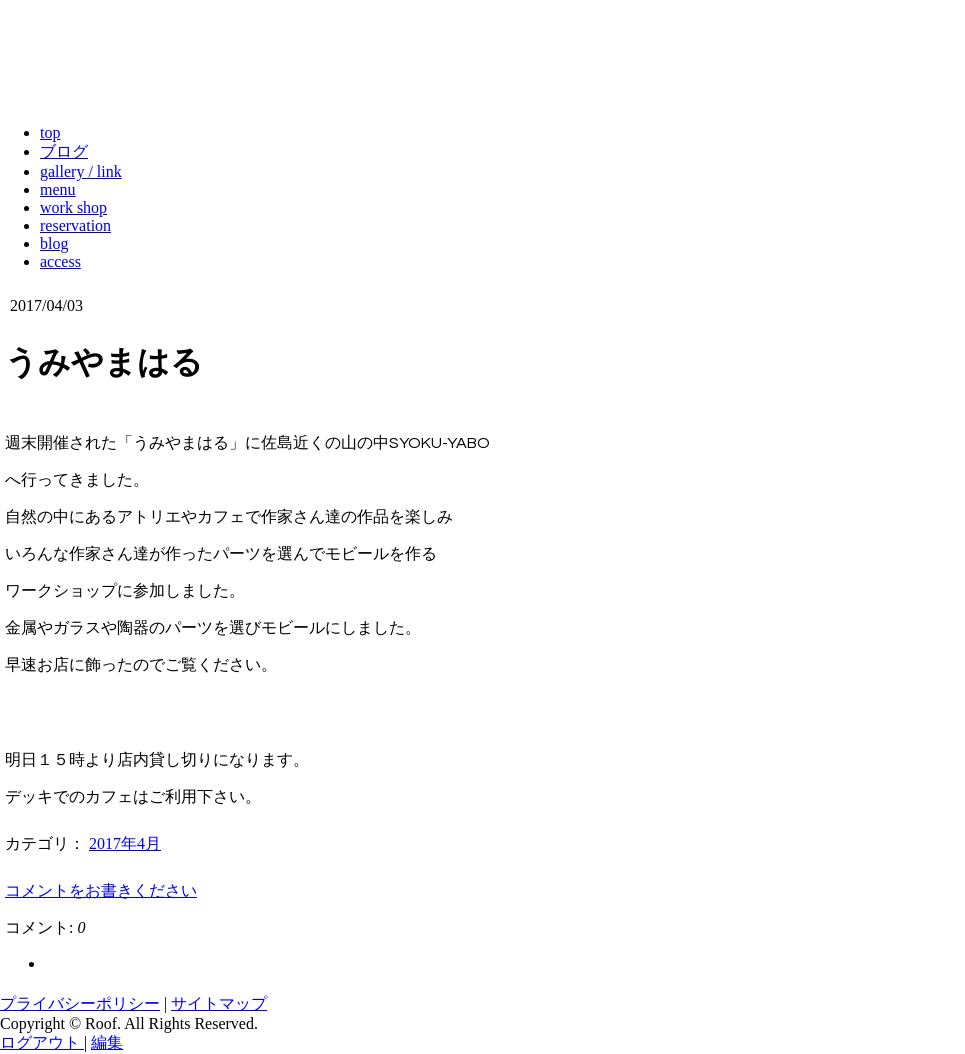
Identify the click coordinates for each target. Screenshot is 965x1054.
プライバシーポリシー (80, 1003)
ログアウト (42, 1042)
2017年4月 (125, 843)
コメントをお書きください (101, 891)
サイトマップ (219, 1003)
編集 (107, 1042)
